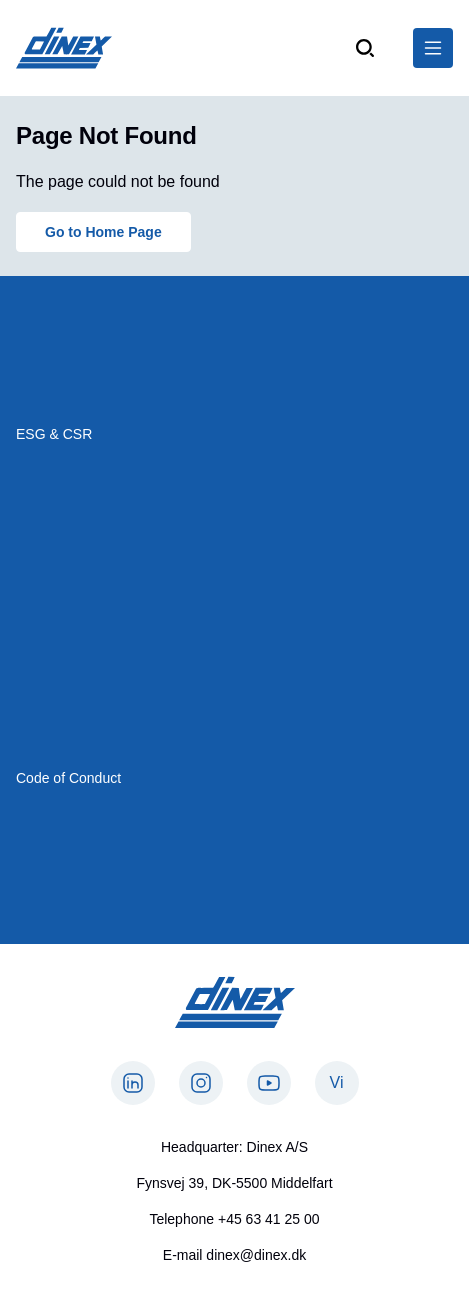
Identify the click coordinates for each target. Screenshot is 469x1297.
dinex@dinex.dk (256, 1255)
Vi (337, 1082)
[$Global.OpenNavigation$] (433, 48)
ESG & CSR (54, 434)
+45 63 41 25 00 (269, 1219)
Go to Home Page (103, 232)
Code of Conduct (68, 778)
